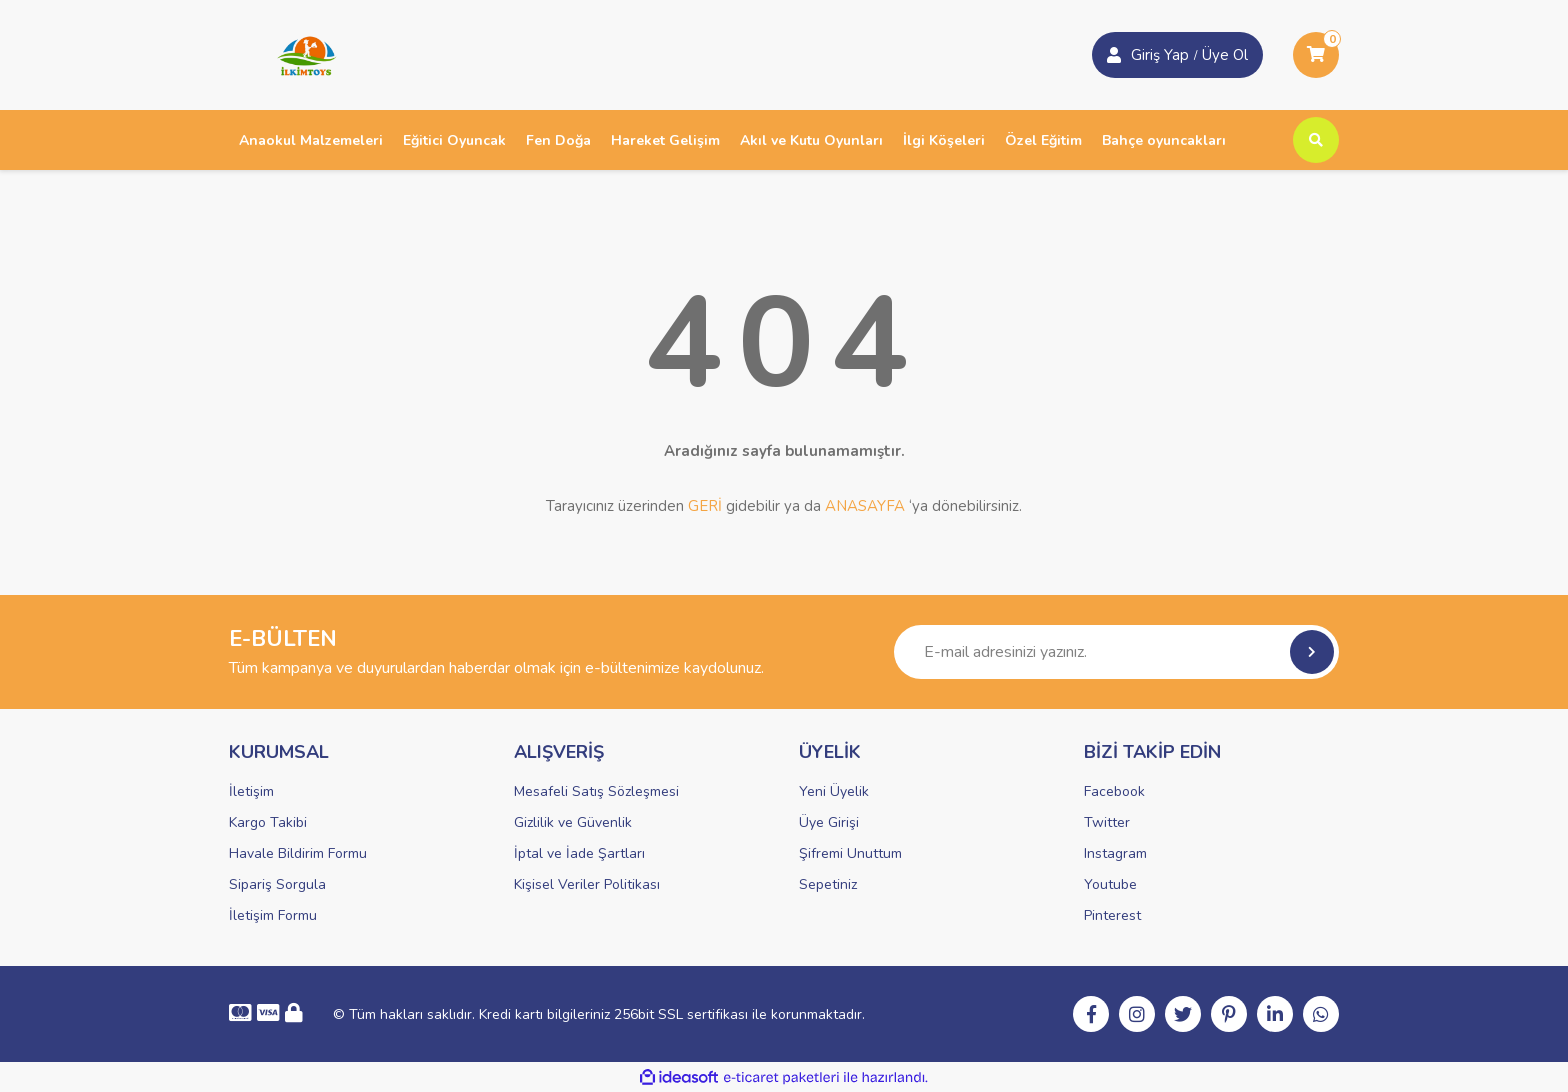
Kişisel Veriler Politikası (587, 884)
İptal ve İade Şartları (579, 853)
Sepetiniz (828, 884)
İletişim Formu (273, 915)
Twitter (1107, 822)
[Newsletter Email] (1116, 652)
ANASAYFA (865, 506)
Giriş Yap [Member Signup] (1160, 55)
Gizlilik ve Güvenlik (573, 822)
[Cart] (1316, 55)
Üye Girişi (829, 822)
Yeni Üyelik (834, 791)
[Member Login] (1114, 55)
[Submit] (1312, 652)
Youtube (1110, 884)
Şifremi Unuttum (850, 853)
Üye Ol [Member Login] (1225, 55)
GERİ (705, 506)
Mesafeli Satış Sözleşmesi (596, 791)
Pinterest (1112, 915)
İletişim (251, 791)
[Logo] (300, 54)
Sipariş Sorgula (277, 884)
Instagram (1115, 853)
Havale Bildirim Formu (298, 853)
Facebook (1114, 791)
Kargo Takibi (268, 822)
